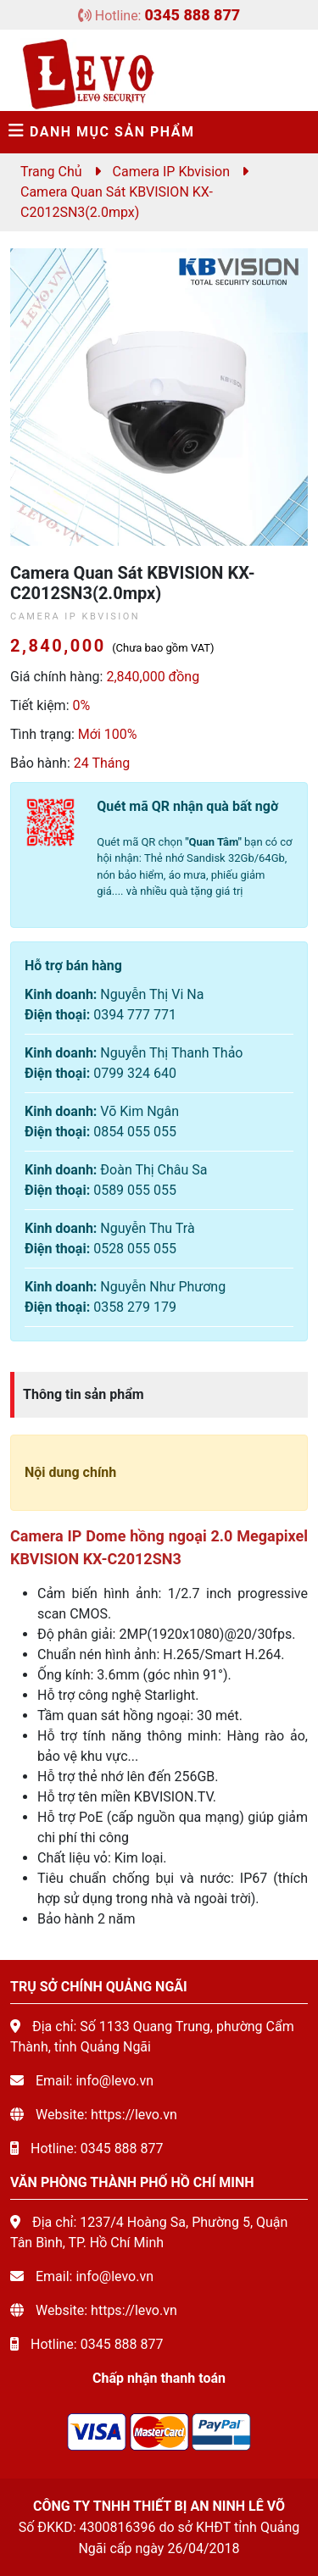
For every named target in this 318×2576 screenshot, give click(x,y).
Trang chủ (51, 172)
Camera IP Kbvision (172, 172)
